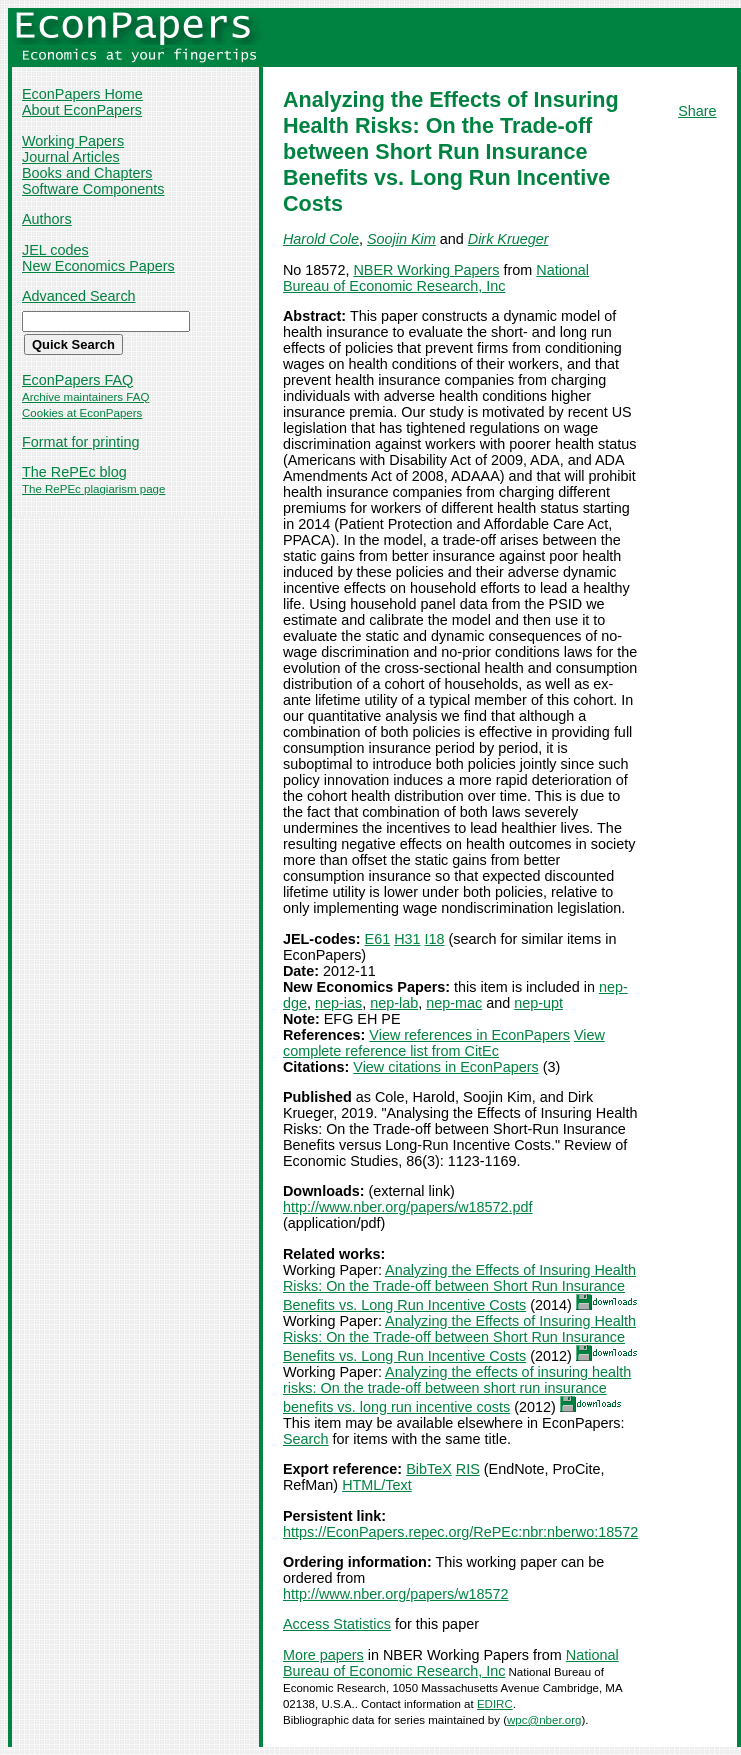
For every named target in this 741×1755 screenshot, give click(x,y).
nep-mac (454, 1003)
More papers (323, 1655)
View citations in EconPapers (445, 1067)
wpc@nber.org (544, 1720)
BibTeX (429, 1469)
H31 (407, 939)
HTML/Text (377, 1485)
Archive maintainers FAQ (85, 397)
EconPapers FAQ (77, 380)
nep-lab (394, 1003)
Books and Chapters (87, 173)
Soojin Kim (401, 239)
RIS (468, 1469)
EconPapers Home (82, 94)
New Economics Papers (98, 266)
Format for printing (81, 442)
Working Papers (73, 141)
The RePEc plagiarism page (93, 489)
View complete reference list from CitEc (444, 1043)
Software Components (93, 189)
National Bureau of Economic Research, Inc (436, 278)
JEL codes (55, 250)
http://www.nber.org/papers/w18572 (396, 1594)
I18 (435, 939)
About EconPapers (82, 110)
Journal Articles (71, 157)
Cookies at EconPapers (82, 413)
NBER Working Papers (426, 270)
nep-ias (338, 1003)
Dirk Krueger (508, 239)
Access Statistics (337, 1624)
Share (697, 111)
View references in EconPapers (469, 1035)
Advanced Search (79, 296)
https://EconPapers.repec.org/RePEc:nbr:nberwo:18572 (460, 1532)
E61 (378, 939)
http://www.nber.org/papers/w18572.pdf (408, 1207)
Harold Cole (321, 239)
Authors (47, 219)
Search (306, 1439)
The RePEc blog (74, 472)
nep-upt (538, 1003)
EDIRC (495, 1704)
